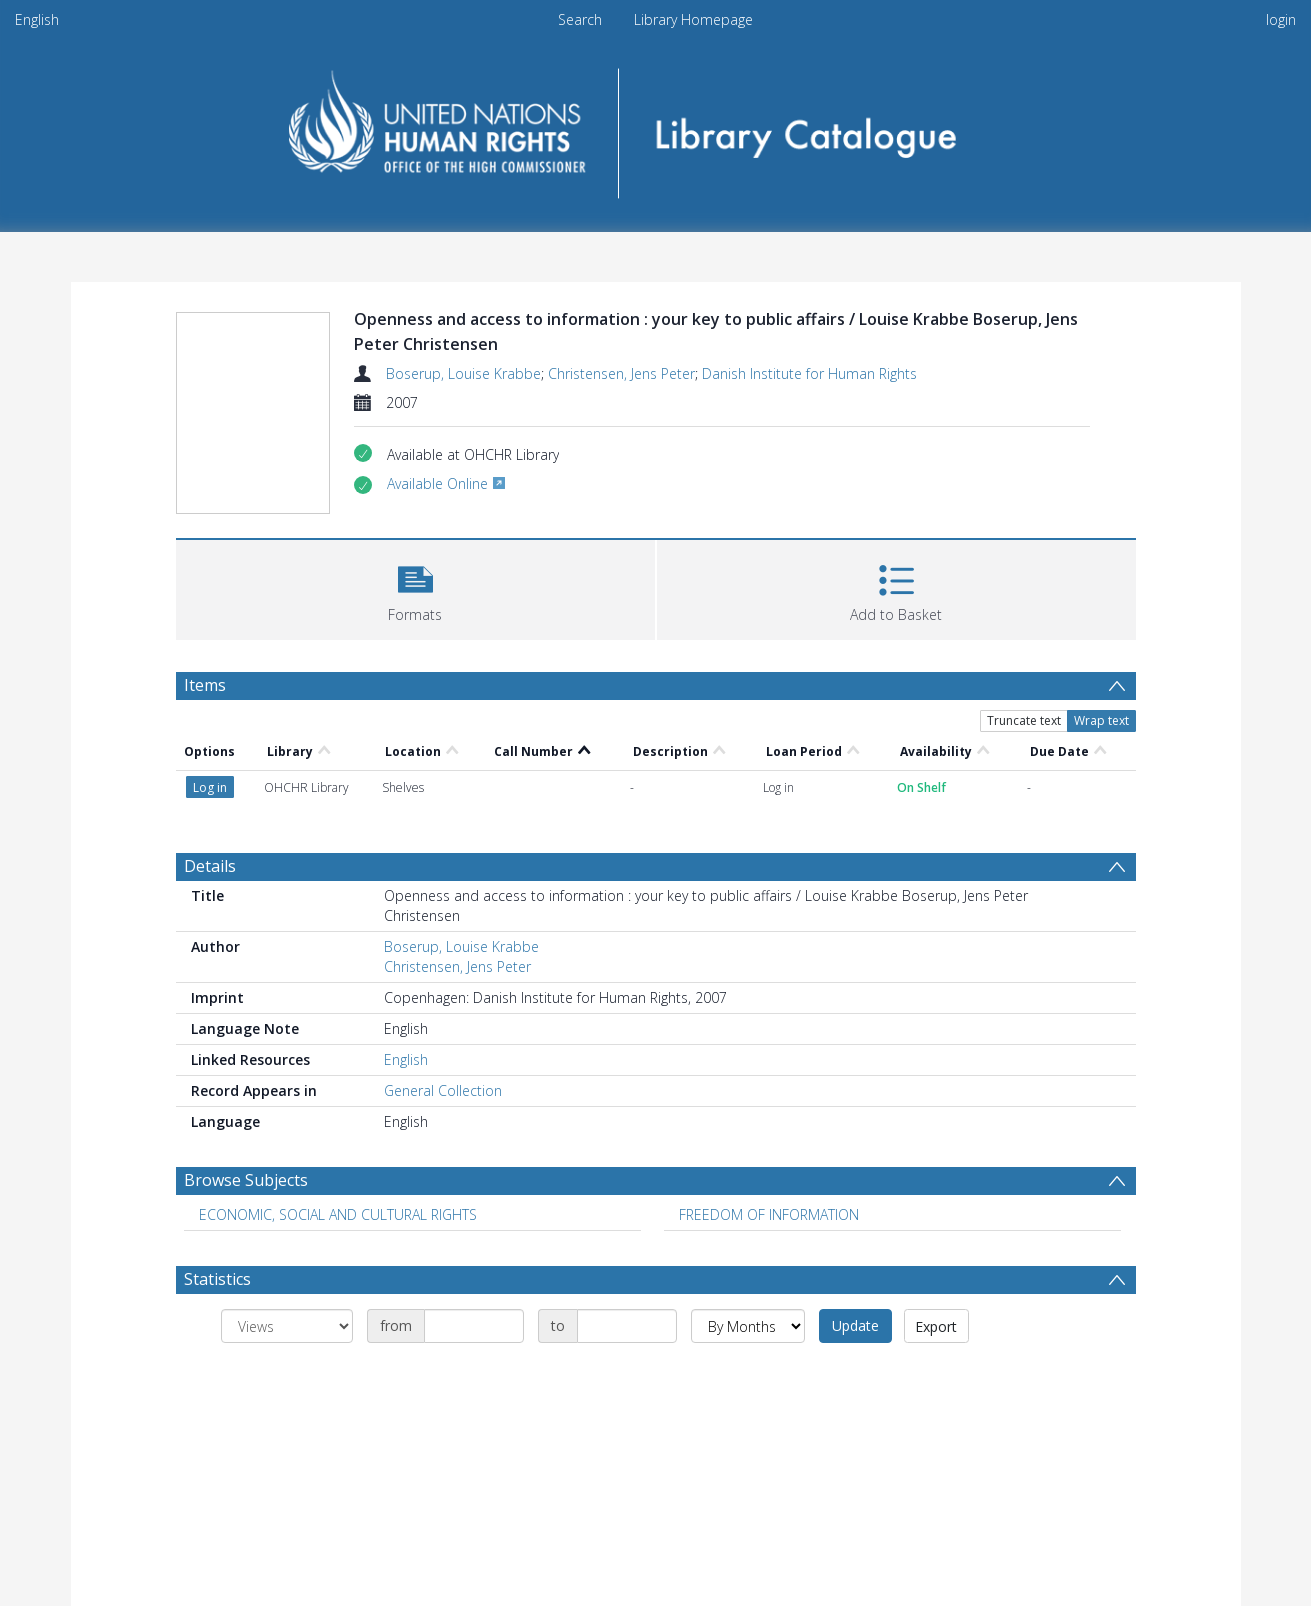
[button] (415, 587)
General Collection (443, 1090)
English (37, 19)
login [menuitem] (1281, 19)
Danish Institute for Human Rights (809, 373)
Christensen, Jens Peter (621, 373)
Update (855, 1325)
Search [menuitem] (580, 19)
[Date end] (627, 1326)
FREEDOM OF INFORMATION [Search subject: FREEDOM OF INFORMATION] (769, 1214)
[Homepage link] (655, 126)
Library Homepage (693, 19)
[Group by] (287, 1326)
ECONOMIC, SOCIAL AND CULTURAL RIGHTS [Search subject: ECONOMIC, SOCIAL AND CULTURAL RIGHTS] (338, 1214)
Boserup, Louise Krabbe (463, 373)
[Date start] (474, 1326)
